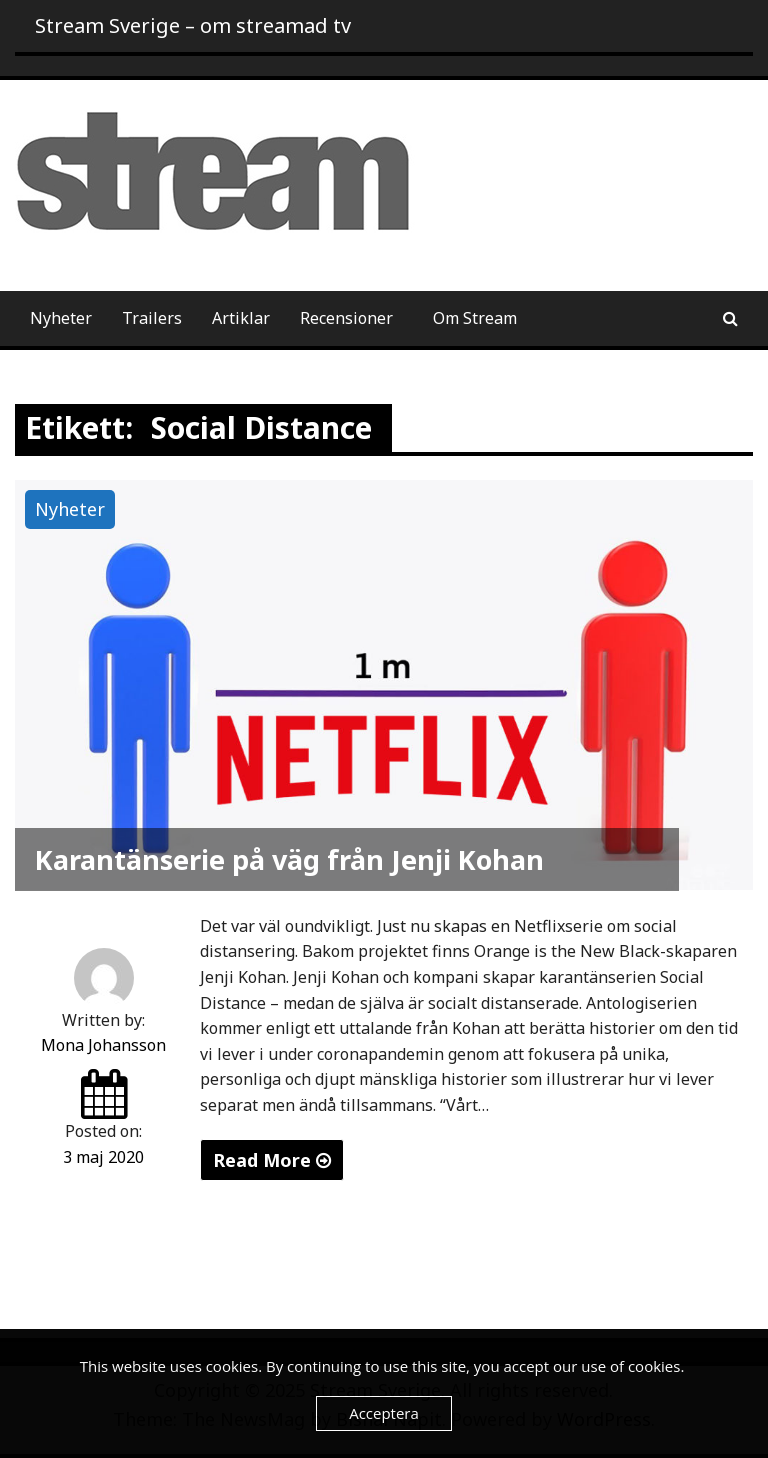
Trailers (152, 318)
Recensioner (346, 318)
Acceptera (384, 1413)
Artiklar (241, 318)
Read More (272, 1160)
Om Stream (475, 318)
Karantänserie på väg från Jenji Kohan (289, 859)
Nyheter (61, 318)
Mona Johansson (103, 1045)
